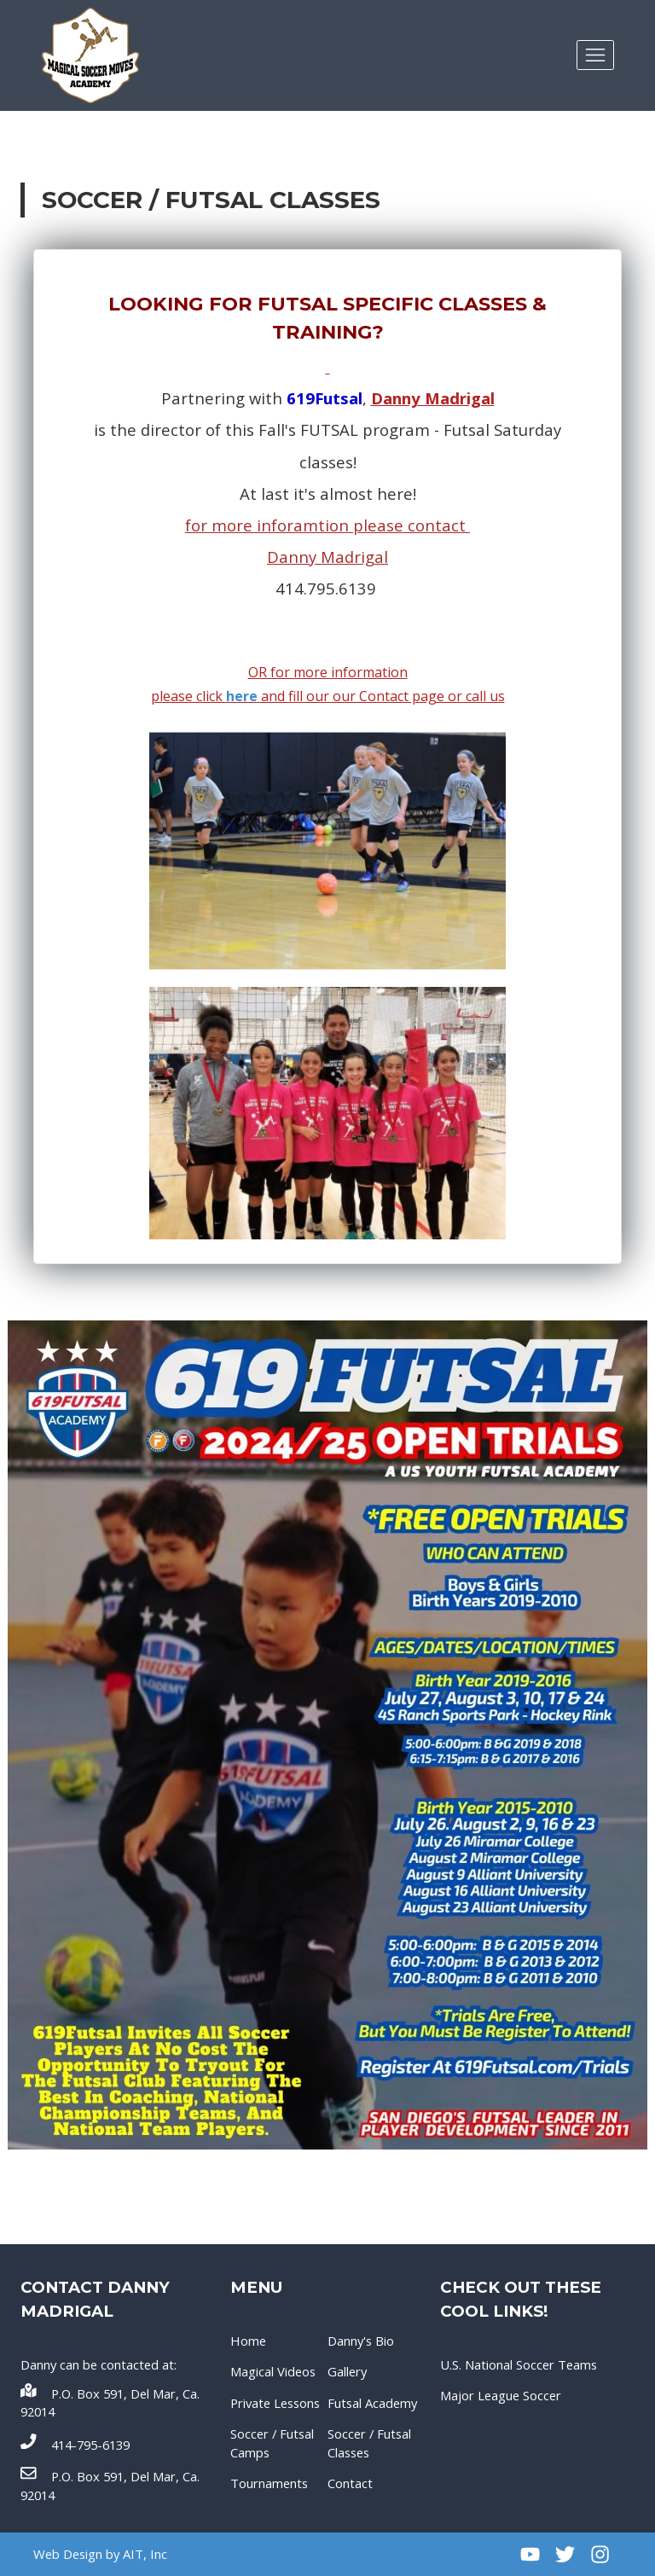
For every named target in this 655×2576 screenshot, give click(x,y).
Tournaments (269, 2483)
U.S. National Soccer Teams (518, 2364)
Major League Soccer (500, 2395)
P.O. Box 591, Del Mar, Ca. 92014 (110, 2401)
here (242, 696)
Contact (350, 2483)
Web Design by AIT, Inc (100, 2553)
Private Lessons (275, 2402)
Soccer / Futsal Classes (369, 2443)
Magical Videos (273, 2371)
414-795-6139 (75, 2443)
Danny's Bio (361, 2340)
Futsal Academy (372, 2402)
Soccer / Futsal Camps (272, 2443)
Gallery (347, 2371)
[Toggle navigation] (595, 54)
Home (248, 2340)
